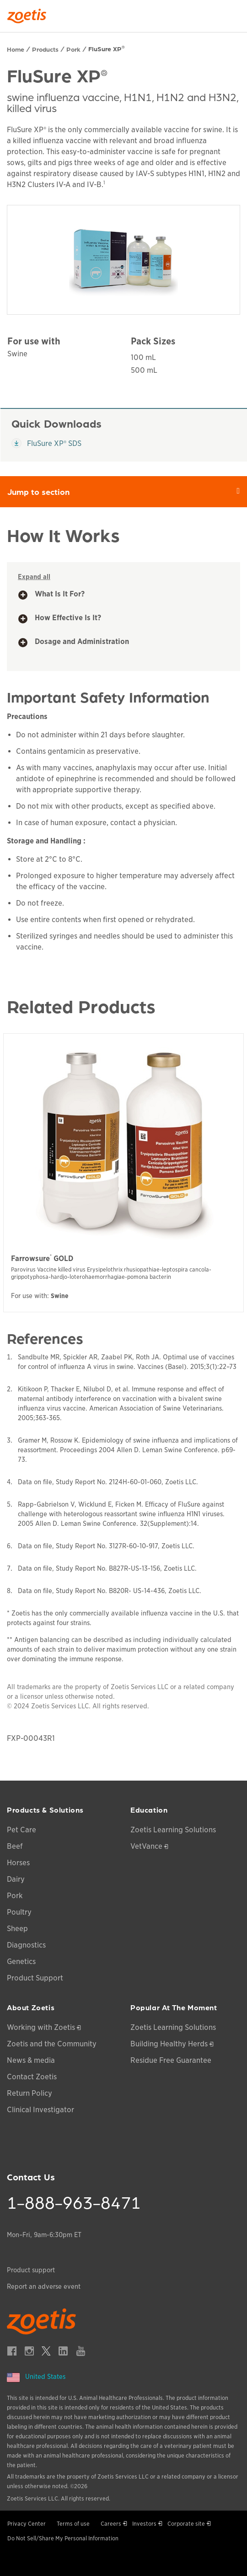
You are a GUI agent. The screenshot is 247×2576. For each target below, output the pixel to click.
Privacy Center (26, 2523)
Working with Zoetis (41, 2027)
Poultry (19, 1912)
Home (15, 49)
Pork (73, 49)
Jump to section (127, 491)
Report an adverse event (44, 2286)
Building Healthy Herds (169, 2043)
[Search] (234, 13)
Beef (15, 1846)
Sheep (17, 1928)
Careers (111, 2523)
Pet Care (21, 1829)
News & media (31, 2060)
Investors (144, 2523)
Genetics (21, 1961)
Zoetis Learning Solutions (173, 1829)
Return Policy (29, 2093)
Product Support (35, 1978)
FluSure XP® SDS (46, 443)
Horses (18, 1862)
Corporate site (186, 2523)
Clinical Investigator (40, 2109)
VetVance (146, 1846)
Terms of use (73, 2523)
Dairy (16, 1879)
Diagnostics (26, 1945)
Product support (31, 2270)
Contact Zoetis (32, 2076)
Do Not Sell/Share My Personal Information (62, 2538)
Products (45, 49)
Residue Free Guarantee (170, 2060)
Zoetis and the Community (52, 2043)
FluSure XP (106, 48)
